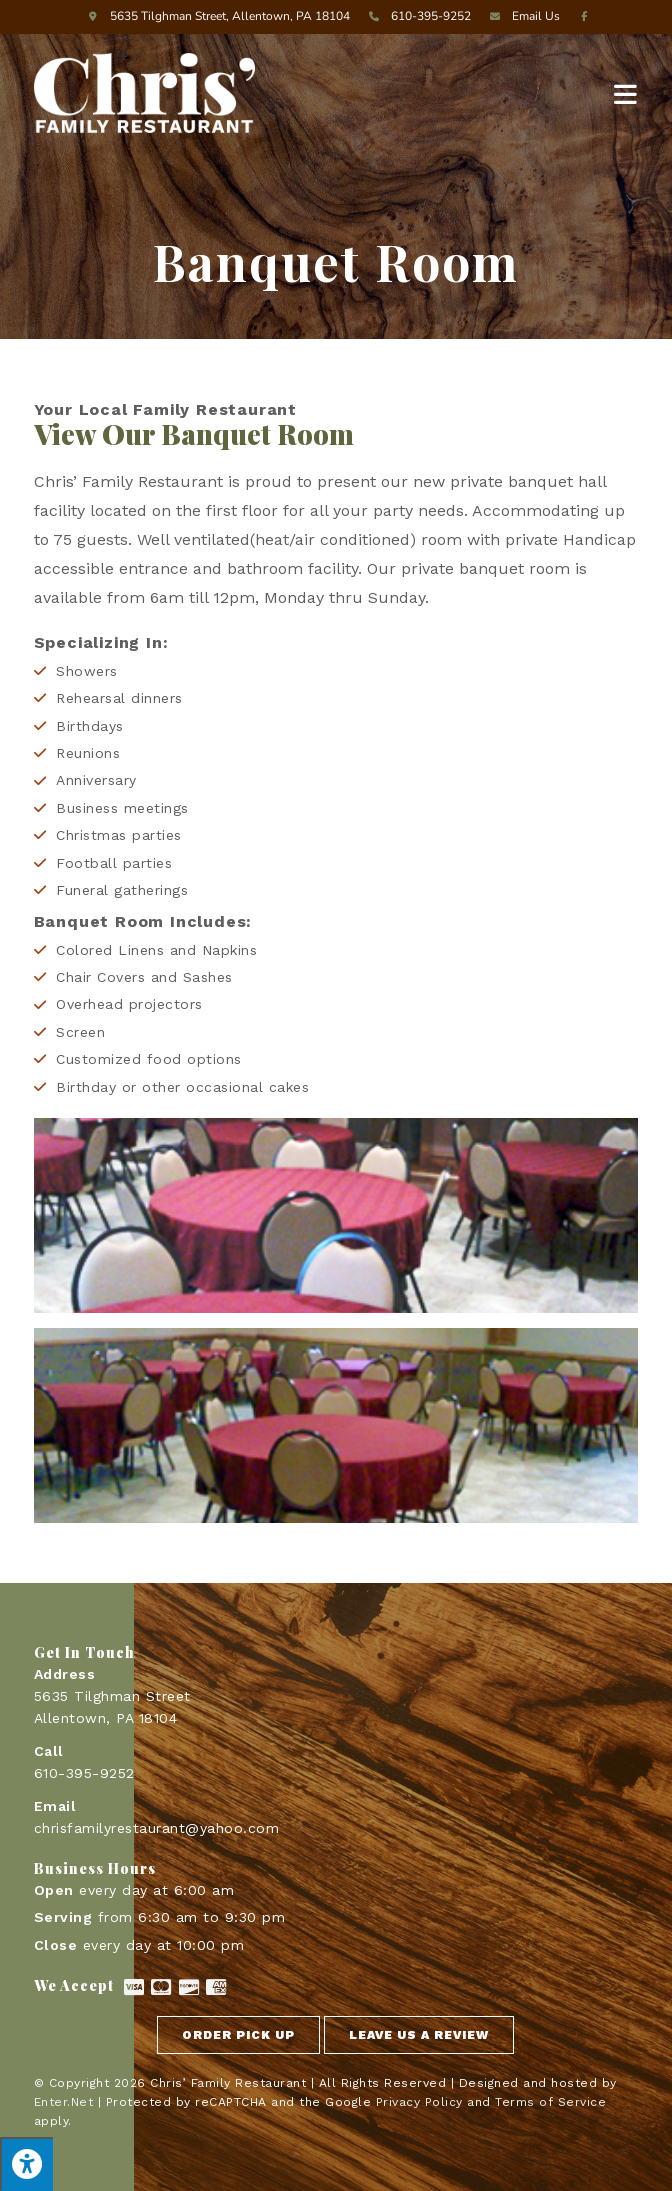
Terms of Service (550, 2102)
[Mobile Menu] (626, 93)
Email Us (522, 16)
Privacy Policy (419, 2102)
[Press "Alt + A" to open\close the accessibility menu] (26, 2164)
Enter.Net (64, 2102)
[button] (238, 2035)
